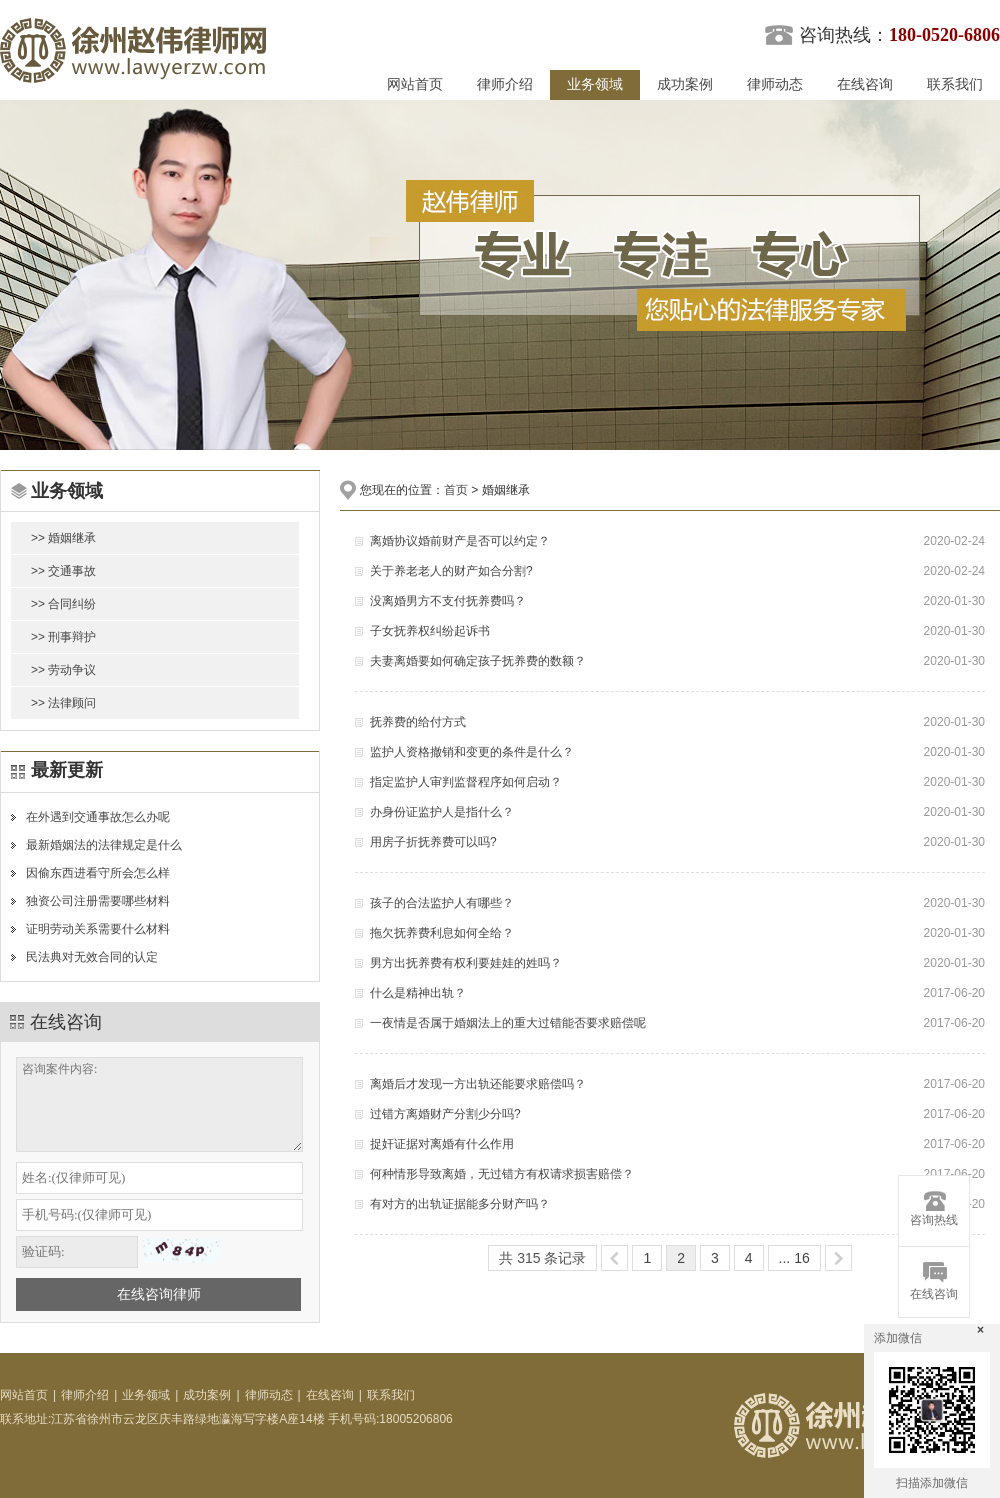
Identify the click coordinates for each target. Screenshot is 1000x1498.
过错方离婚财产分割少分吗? (445, 1114)
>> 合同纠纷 (63, 604)
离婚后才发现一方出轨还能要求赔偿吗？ (478, 1084)
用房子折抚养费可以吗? (433, 842)
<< (614, 1258)
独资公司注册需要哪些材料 (98, 901)
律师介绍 (505, 84)
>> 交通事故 (63, 571)
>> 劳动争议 (63, 670)
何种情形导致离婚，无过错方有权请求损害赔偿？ (502, 1174)
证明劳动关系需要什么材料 (98, 929)
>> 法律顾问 (63, 703)
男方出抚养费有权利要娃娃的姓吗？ (466, 963)
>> (838, 1258)
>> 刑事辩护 (63, 637)
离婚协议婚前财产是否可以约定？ (460, 541)
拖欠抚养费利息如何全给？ (442, 933)
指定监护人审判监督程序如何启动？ (466, 782)
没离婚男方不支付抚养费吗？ (448, 601)
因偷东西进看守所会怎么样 (98, 873)
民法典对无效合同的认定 (92, 957)
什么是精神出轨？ (418, 993)
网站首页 (415, 84)
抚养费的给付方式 (418, 722)
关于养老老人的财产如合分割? (451, 571)
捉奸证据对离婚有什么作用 (442, 1144)
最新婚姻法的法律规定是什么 (104, 845)
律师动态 (775, 84)
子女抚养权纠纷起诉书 (430, 631)
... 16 (794, 1258)
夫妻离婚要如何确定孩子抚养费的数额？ (478, 661)
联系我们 (955, 84)
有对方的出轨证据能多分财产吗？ (460, 1204)
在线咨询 (865, 84)
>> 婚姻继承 (63, 538)
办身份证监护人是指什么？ (442, 812)
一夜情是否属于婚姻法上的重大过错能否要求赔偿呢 (508, 1023)
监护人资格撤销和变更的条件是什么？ (472, 752)
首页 (456, 490)
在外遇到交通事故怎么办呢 (98, 817)
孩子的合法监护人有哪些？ (442, 903)
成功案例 (685, 84)
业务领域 (595, 84)
